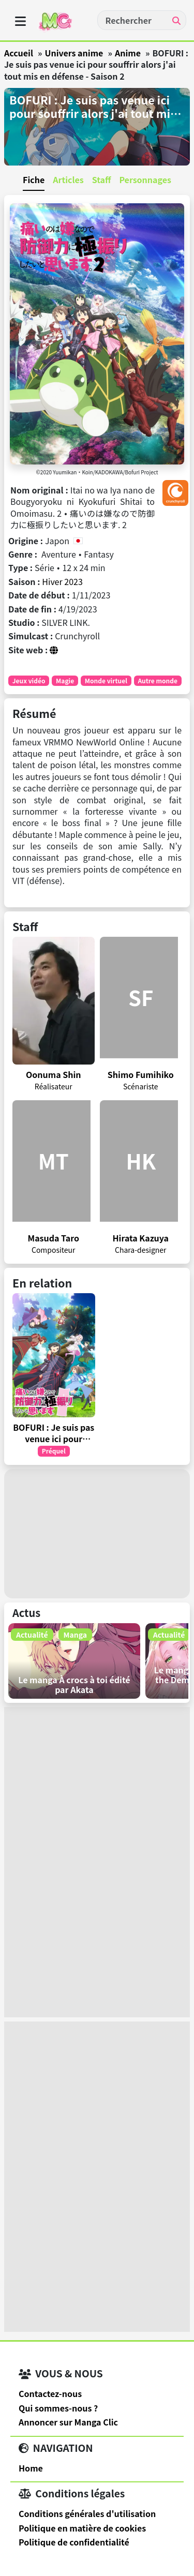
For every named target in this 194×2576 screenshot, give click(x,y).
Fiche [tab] (33, 179)
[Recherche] (176, 20)
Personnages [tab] (145, 179)
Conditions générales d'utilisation (87, 2513)
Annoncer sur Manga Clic (68, 2422)
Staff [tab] (101, 179)
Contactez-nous (50, 2393)
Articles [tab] (68, 179)
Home (31, 2468)
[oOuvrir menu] (20, 21)
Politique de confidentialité (74, 2542)
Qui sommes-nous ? (58, 2408)
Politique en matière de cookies (82, 2528)
